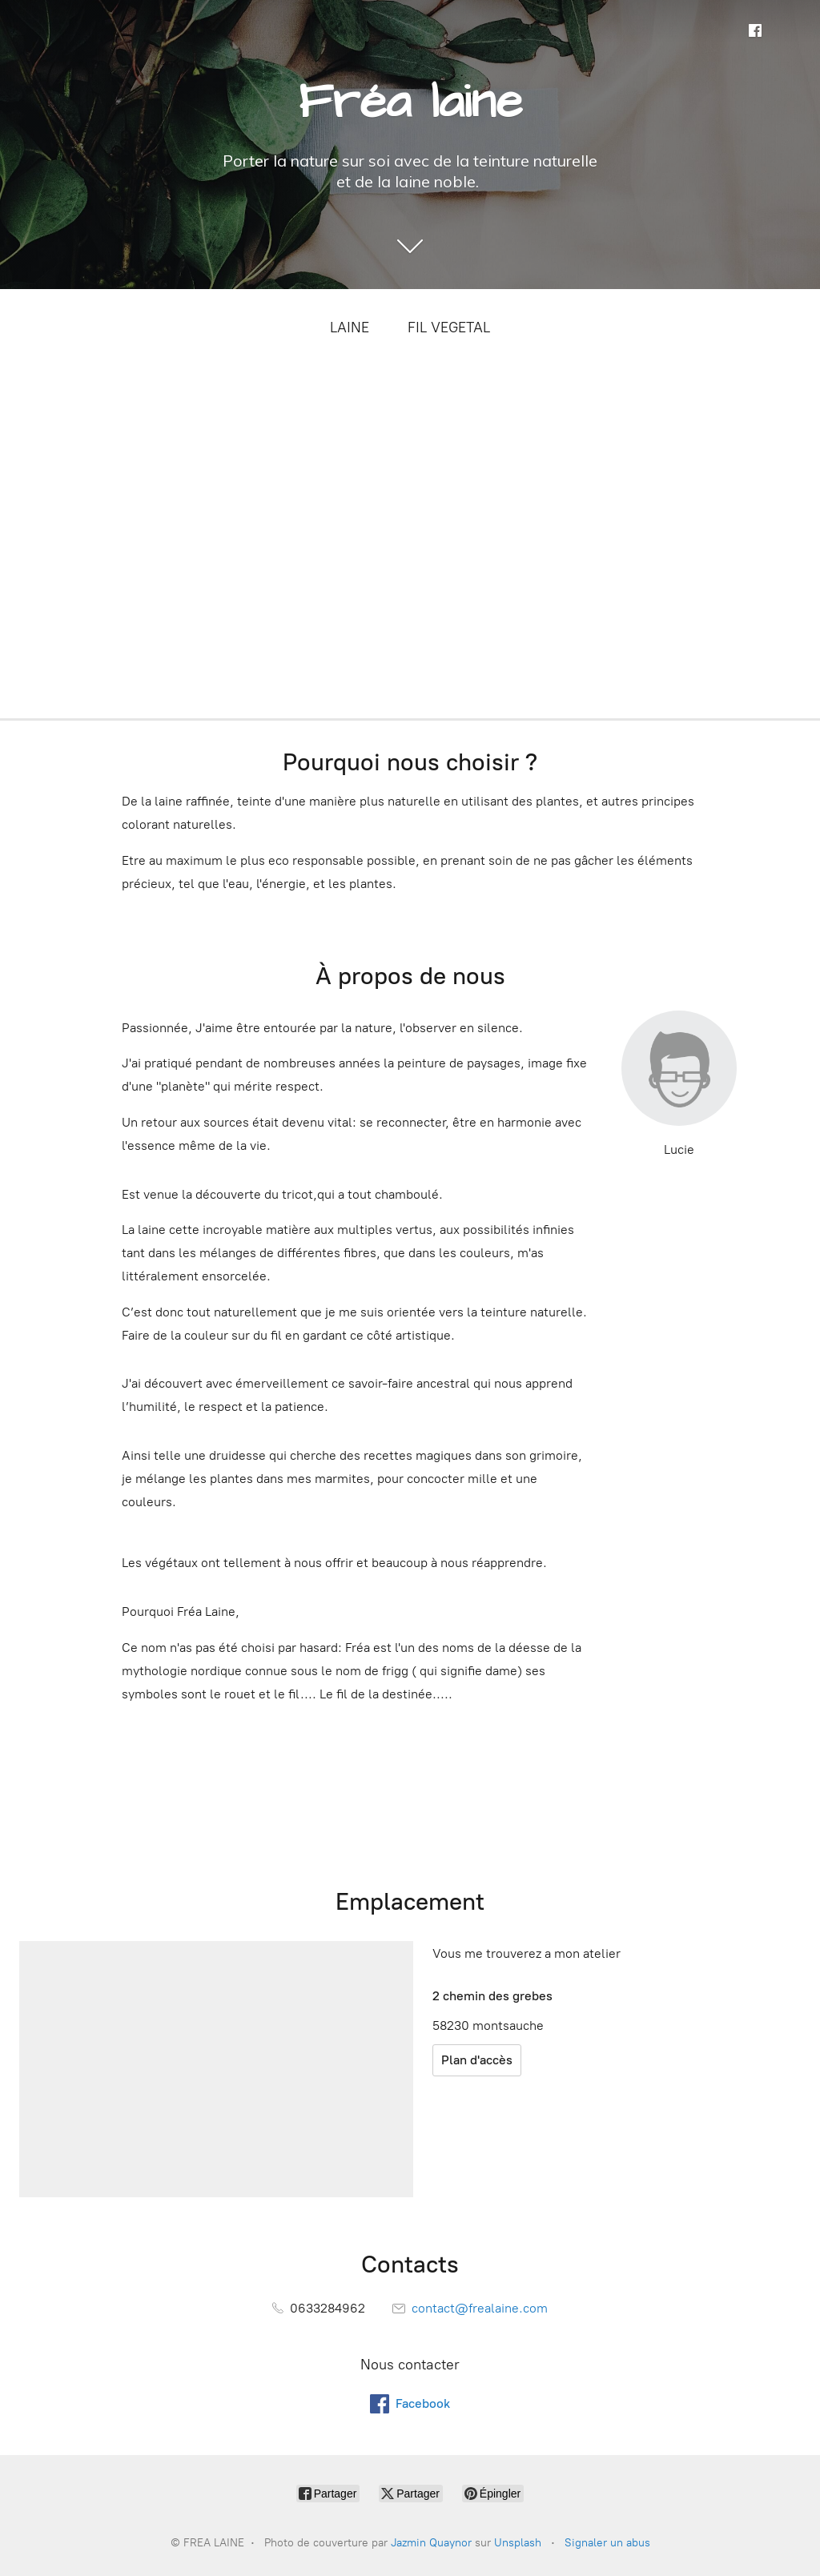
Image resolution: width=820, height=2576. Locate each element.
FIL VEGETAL (449, 327)
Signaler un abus (607, 2543)
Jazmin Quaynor (431, 2543)
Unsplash (517, 2543)
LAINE (349, 327)
